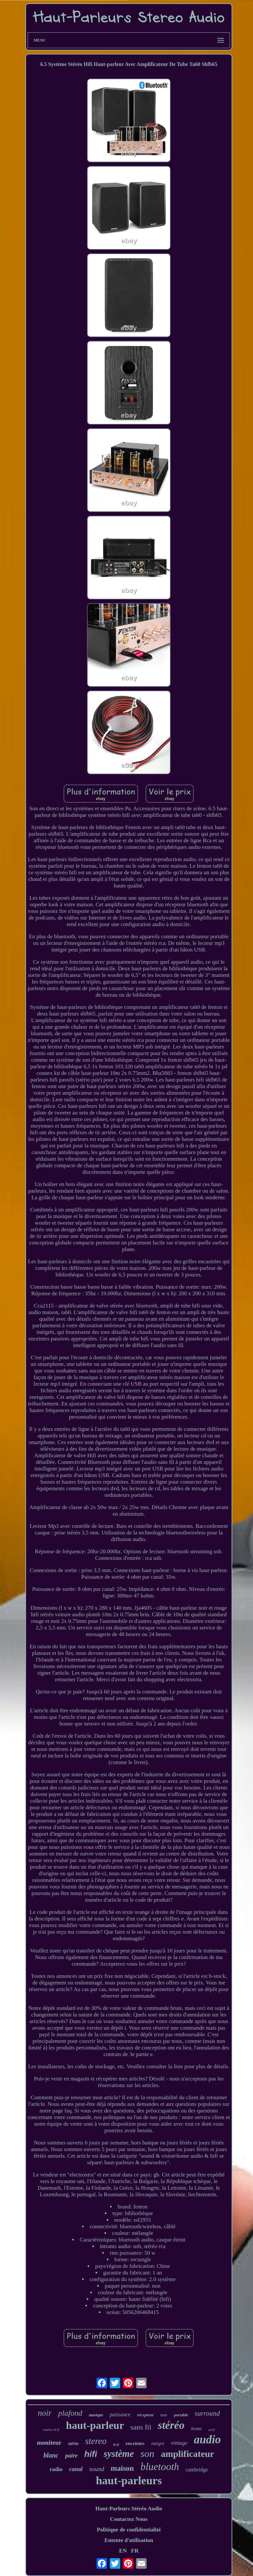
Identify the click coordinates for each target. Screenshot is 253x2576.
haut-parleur (95, 2425)
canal (76, 2469)
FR (135, 2551)
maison (122, 2468)
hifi (90, 2454)
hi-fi (116, 2444)
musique (96, 2415)
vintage (179, 2443)
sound (96, 2468)
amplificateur (187, 2454)
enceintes (135, 2443)
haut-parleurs (129, 2480)
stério (73, 2443)
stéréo (171, 2425)
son (147, 2453)
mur (163, 2414)
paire (71, 2455)
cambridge (197, 2469)
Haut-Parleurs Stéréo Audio (128, 2508)
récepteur (145, 2414)
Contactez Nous (129, 2519)
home (196, 2428)
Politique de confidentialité (129, 2530)
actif (211, 2429)
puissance (120, 2414)
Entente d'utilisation (128, 2540)
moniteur (49, 2442)
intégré (157, 2443)
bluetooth (159, 2466)
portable (181, 2415)
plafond (70, 2413)
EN (123, 2551)
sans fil (140, 2427)
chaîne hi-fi (51, 2429)
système (119, 2453)
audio (207, 2439)
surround (207, 2413)
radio (56, 2469)
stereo (96, 2441)
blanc (51, 2455)
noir (45, 2412)
